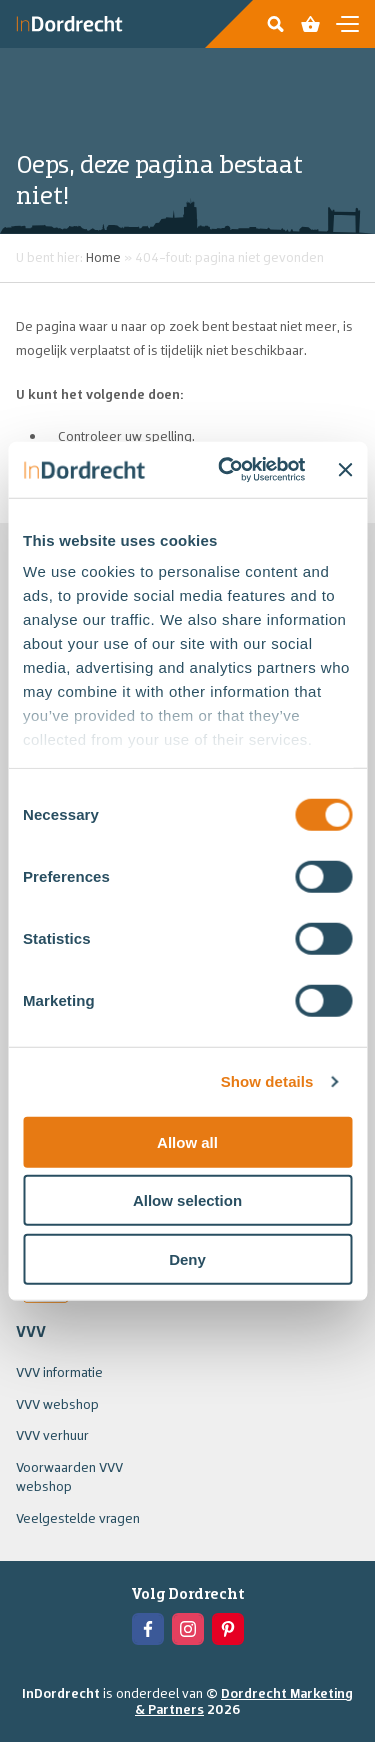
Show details (267, 1081)
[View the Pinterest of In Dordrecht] (228, 1629)
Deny (187, 1258)
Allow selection (187, 1200)
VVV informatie (59, 1372)
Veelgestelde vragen (78, 1518)
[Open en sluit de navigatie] (347, 24)
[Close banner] (345, 470)
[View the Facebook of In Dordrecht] (148, 1629)
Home (103, 257)
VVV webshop (57, 1404)
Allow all (187, 1141)
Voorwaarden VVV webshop (69, 1477)
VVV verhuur (52, 1435)
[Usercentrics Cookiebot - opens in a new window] (227, 470)
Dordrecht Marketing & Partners (244, 1701)
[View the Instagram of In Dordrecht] (188, 1629)
